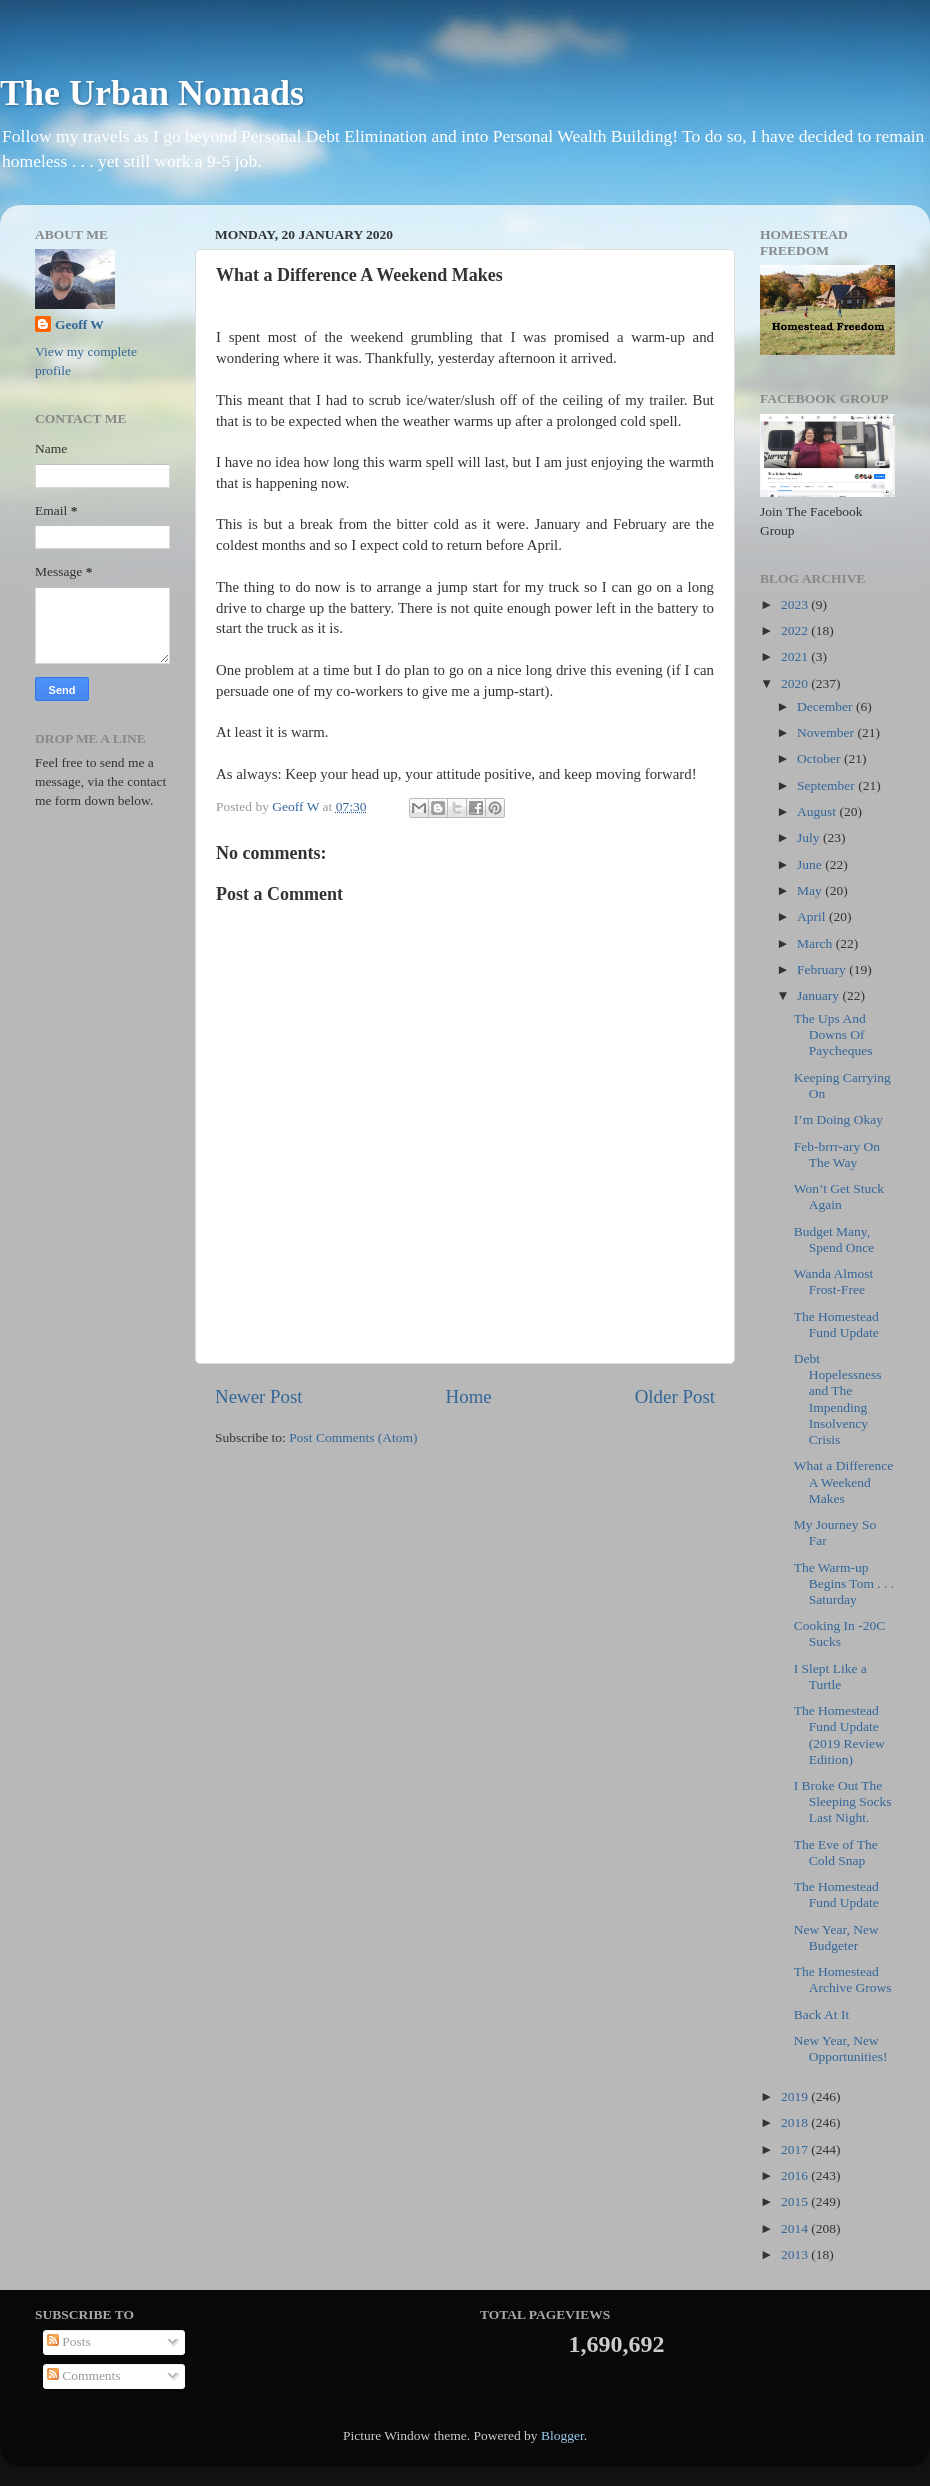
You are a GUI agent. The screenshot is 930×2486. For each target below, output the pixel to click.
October (820, 758)
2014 (796, 2228)
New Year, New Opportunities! (841, 2048)
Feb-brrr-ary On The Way (837, 1154)
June (811, 864)
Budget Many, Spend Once (834, 1239)
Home (469, 1396)
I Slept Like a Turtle (830, 1676)
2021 (796, 656)
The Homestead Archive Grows (843, 1979)
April (813, 916)
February (823, 969)
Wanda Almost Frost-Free (834, 1281)
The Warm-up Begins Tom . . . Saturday (844, 1583)
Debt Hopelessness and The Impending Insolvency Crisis (838, 1399)
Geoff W (79, 324)
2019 (796, 2096)
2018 (796, 2122)
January (819, 995)
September (827, 785)
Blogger (562, 2435)
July (810, 837)
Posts (69, 2341)
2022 (796, 630)
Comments (84, 2375)
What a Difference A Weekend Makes (843, 1481)
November (827, 732)
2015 (796, 2201)
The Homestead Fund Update (836, 1324)
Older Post (675, 1396)
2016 (796, 2175)
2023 (796, 604)
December (826, 706)
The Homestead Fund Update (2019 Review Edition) (839, 1735)
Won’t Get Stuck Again (839, 1196)
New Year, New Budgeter (836, 1937)
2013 (796, 2254)
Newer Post (259, 1396)
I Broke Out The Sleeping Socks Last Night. (843, 1801)
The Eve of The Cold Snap (836, 1852)
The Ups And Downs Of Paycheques (833, 1034)
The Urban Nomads (152, 93)
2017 (796, 2149)
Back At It (822, 2014)
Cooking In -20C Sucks (840, 1633)
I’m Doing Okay (838, 1119)
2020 (796, 683)
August (818, 811)
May (811, 890)
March (816, 943)
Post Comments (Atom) (353, 1437)
